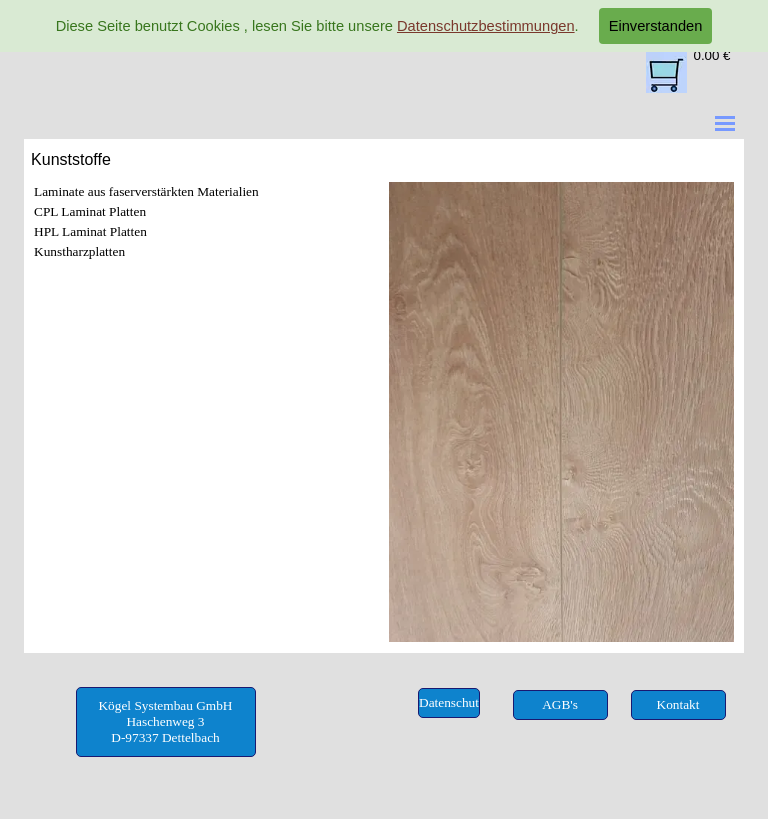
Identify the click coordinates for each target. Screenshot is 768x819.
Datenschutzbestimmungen (486, 26)
